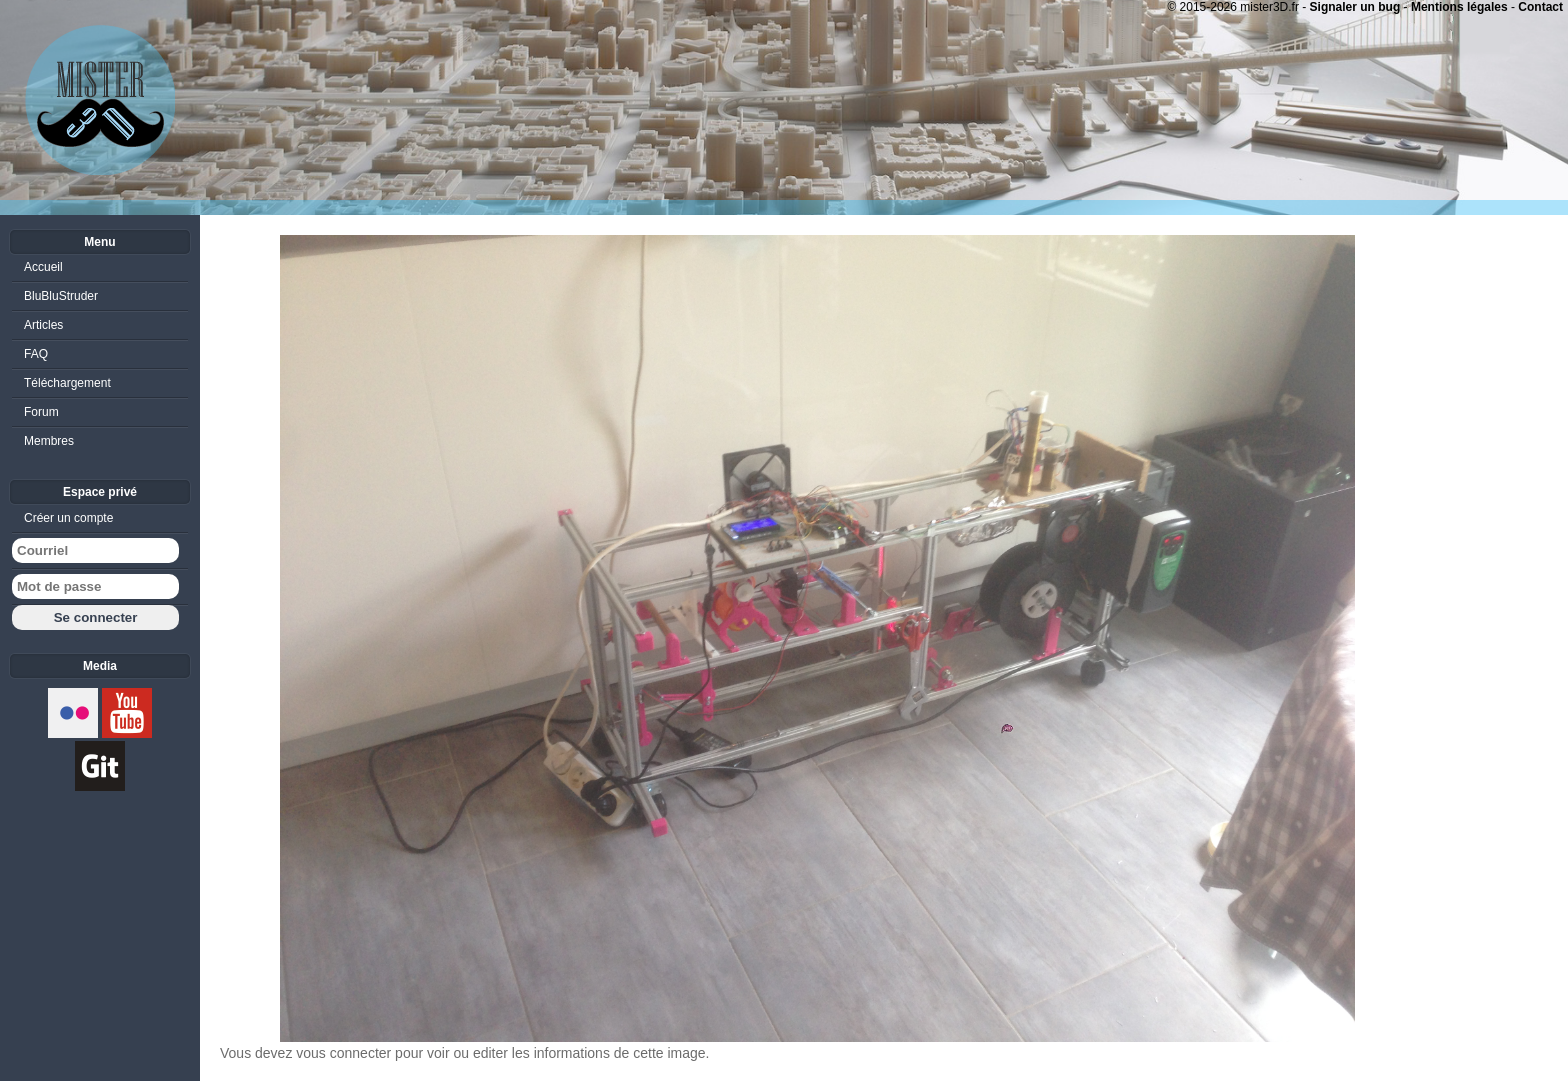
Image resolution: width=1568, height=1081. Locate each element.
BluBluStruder (61, 296)
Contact (1540, 7)
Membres (49, 441)
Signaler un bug (1355, 7)
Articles (43, 325)
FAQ (36, 354)
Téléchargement (67, 383)
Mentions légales (1459, 7)
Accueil (43, 267)
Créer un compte (68, 518)
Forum (41, 412)
